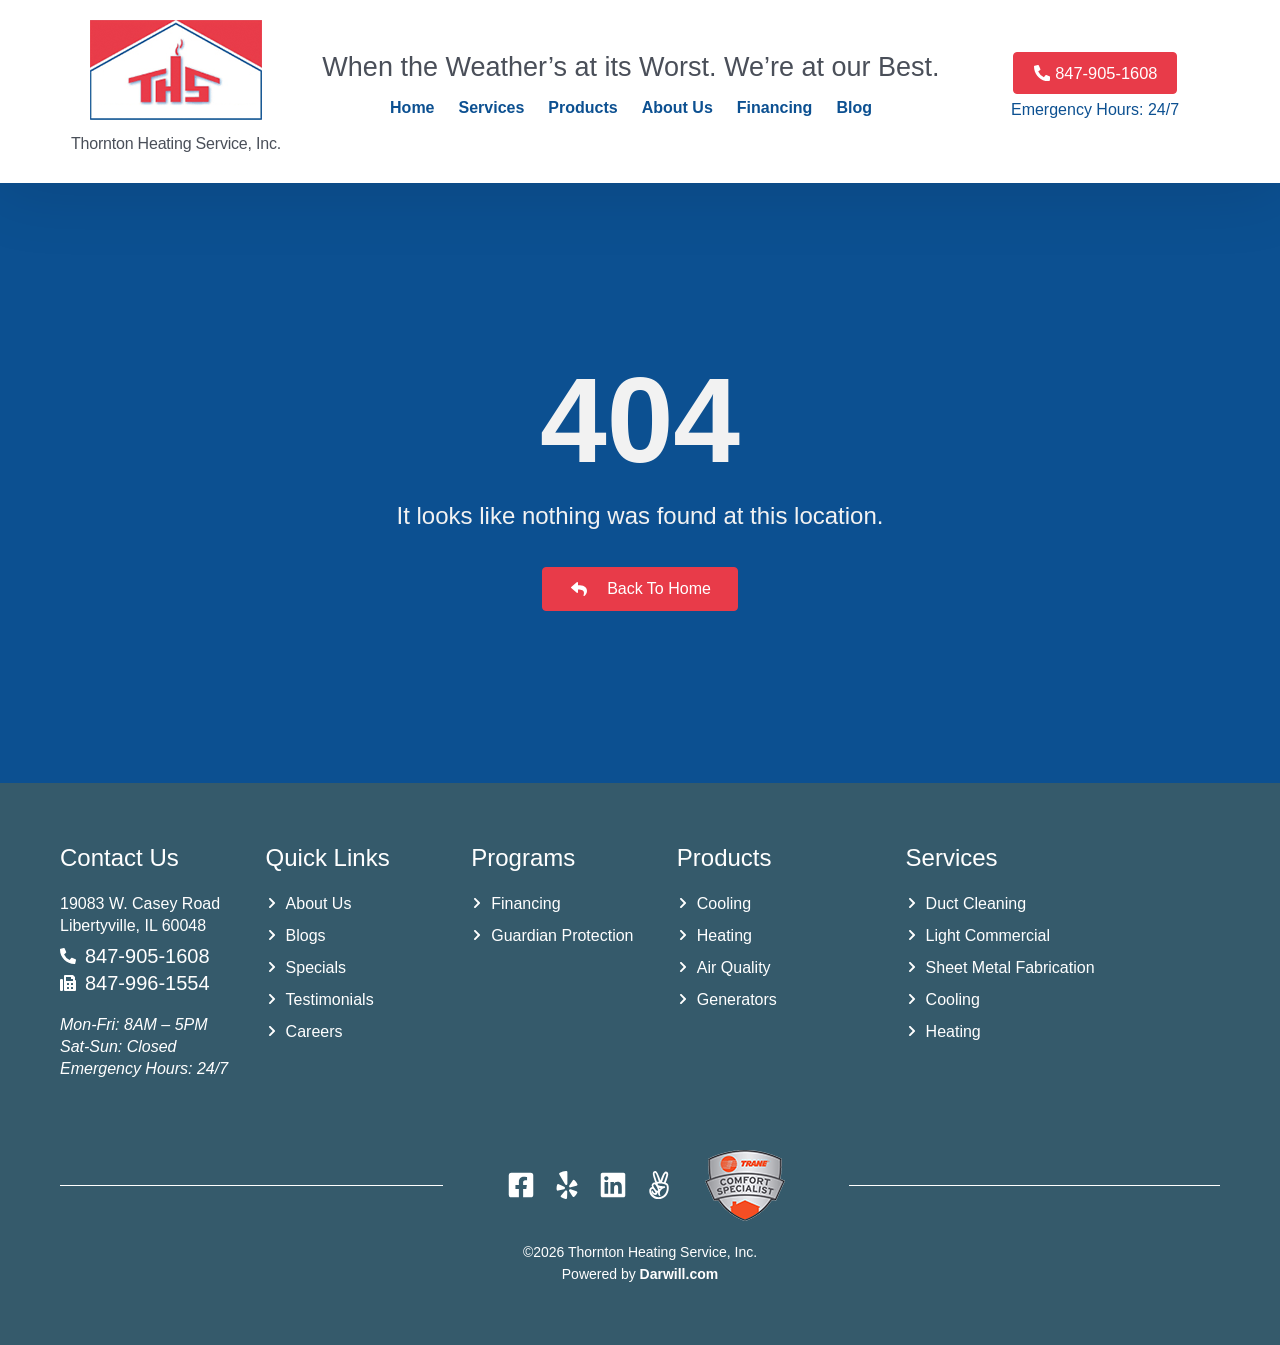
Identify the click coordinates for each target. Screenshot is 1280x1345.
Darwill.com (679, 1274)
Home (412, 107)
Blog (854, 107)
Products (582, 107)
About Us (677, 107)
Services (492, 107)
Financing (775, 107)
